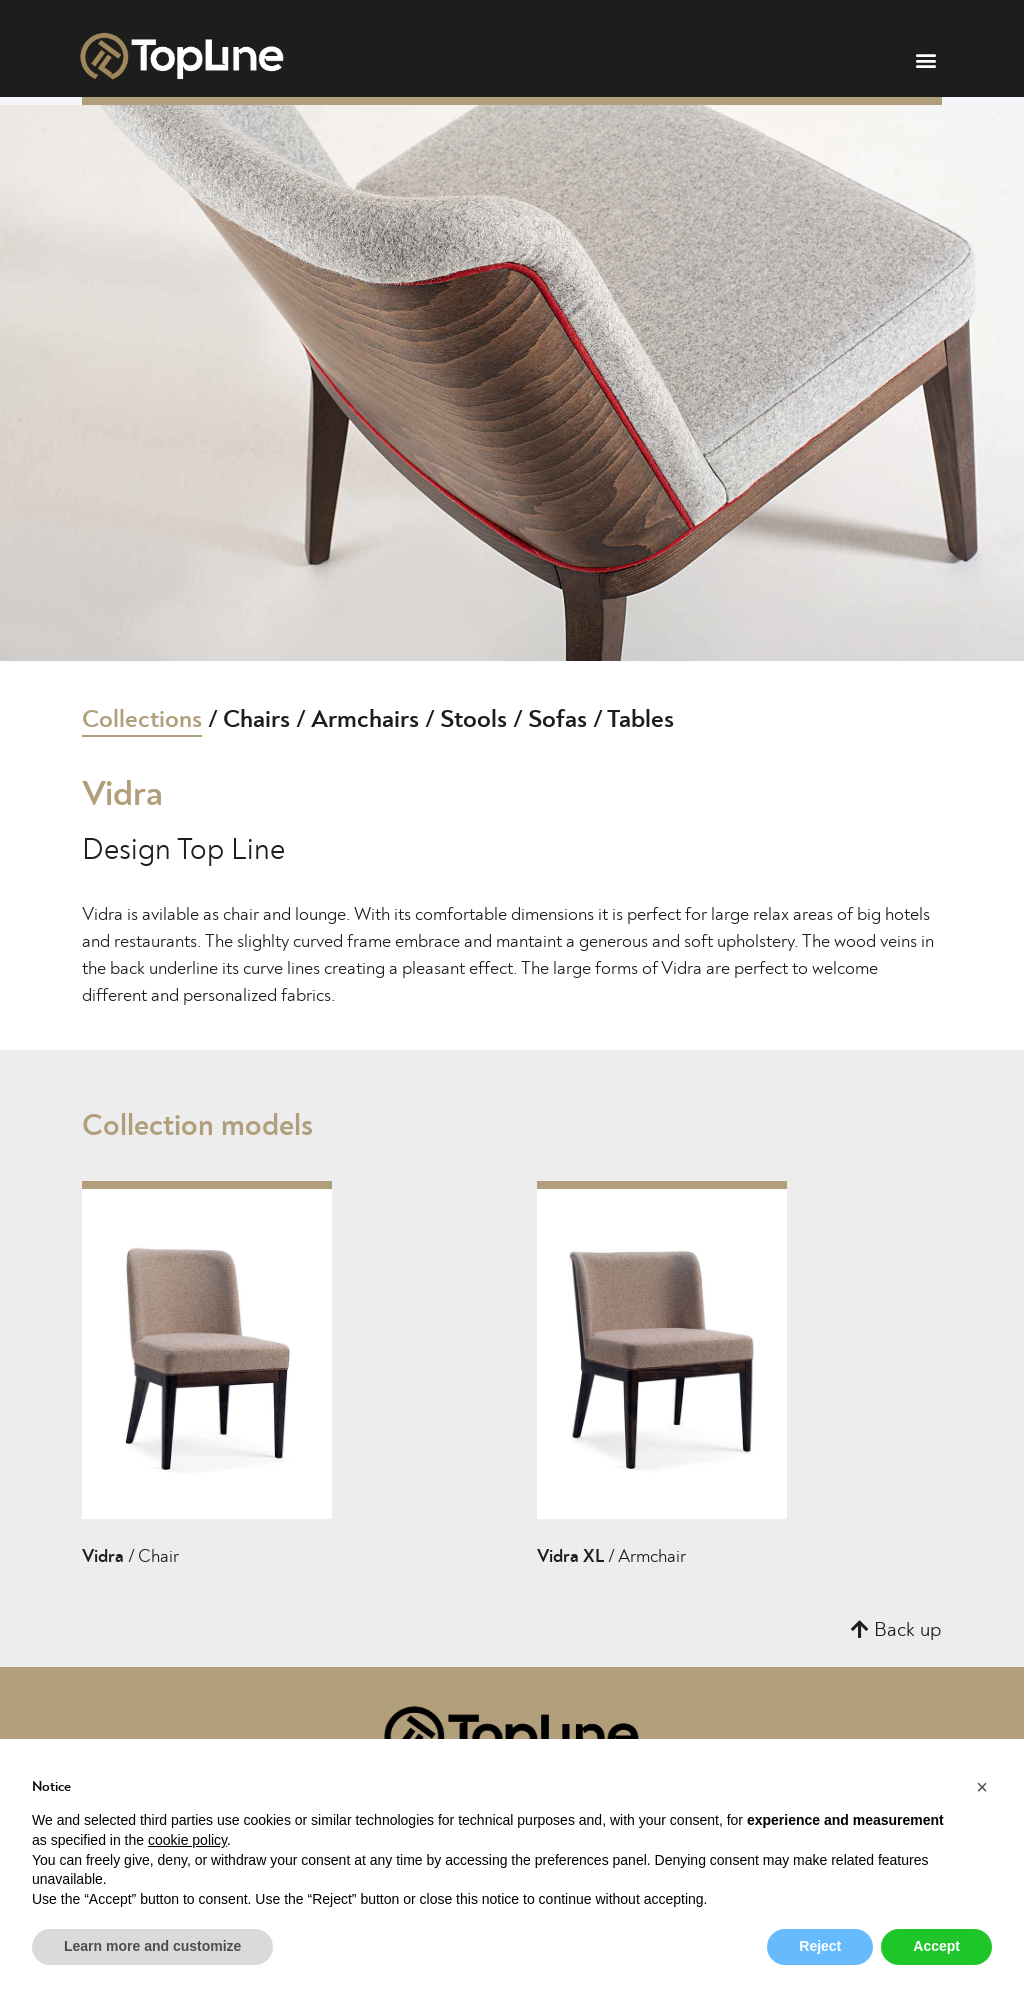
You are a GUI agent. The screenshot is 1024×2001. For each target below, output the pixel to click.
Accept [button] (936, 1946)
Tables (640, 719)
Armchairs (365, 719)
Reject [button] (820, 1946)
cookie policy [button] (187, 1840)
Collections (142, 719)
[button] (925, 60)
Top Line (231, 850)
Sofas (557, 719)
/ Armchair (611, 1557)
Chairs (256, 719)
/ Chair (130, 1557)
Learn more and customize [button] (152, 1946)
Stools (473, 719)
